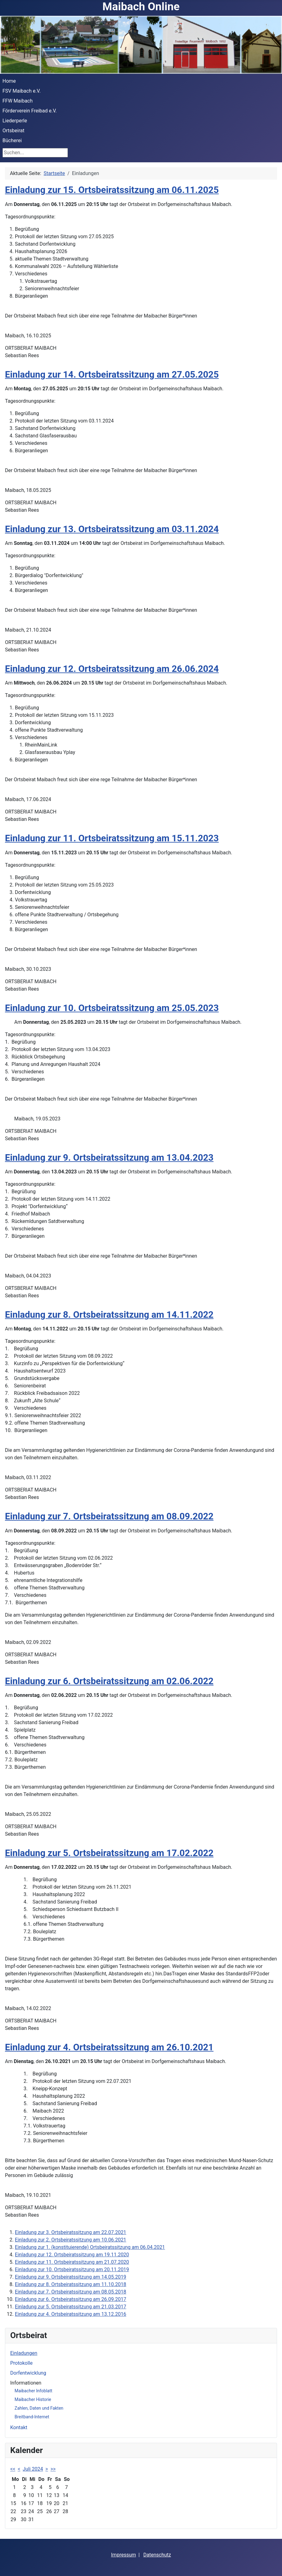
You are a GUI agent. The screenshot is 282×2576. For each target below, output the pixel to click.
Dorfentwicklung (28, 2373)
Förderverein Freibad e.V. (29, 111)
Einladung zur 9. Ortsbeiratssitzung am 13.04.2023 (109, 1157)
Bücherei (12, 140)
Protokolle (21, 2363)
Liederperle (14, 121)
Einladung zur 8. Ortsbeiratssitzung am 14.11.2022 (109, 1314)
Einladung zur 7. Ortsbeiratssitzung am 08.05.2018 (70, 2292)
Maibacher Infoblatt (33, 2390)
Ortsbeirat (13, 131)
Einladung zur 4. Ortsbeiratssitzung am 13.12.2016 (70, 2314)
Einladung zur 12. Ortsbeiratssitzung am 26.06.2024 (112, 669)
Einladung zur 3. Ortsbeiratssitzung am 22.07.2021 (70, 2232)
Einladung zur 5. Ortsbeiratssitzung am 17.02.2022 (109, 1853)
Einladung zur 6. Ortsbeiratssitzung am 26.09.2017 (70, 2299)
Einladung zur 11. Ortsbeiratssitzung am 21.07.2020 (72, 2262)
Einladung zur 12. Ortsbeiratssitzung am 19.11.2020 (72, 2255)
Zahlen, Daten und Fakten (39, 2408)
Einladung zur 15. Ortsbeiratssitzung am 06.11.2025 (112, 190)
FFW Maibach (17, 101)
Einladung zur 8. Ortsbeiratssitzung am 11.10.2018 (70, 2284)
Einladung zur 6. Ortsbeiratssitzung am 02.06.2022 (109, 1681)
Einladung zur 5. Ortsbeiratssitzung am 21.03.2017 (70, 2307)
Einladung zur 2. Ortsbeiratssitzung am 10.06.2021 (70, 2240)
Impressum (123, 2555)
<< (12, 2469)
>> (53, 2469)
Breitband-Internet (32, 2416)
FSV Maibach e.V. (21, 91)
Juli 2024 (33, 2469)
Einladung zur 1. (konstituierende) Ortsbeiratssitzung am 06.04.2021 (90, 2247)
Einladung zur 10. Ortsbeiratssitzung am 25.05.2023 (112, 1008)
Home (9, 81)
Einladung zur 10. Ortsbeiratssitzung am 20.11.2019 (72, 2269)
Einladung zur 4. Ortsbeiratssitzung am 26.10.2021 (109, 2047)
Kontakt (18, 2427)
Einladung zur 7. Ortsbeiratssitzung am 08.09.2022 (109, 1516)
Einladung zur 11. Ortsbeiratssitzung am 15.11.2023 (112, 838)
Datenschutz (157, 2555)
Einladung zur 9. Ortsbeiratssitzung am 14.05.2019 (70, 2277)
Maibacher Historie (33, 2399)
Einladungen (23, 2353)
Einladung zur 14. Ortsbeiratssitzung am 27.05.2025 (112, 374)
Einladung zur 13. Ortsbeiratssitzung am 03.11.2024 (112, 529)
